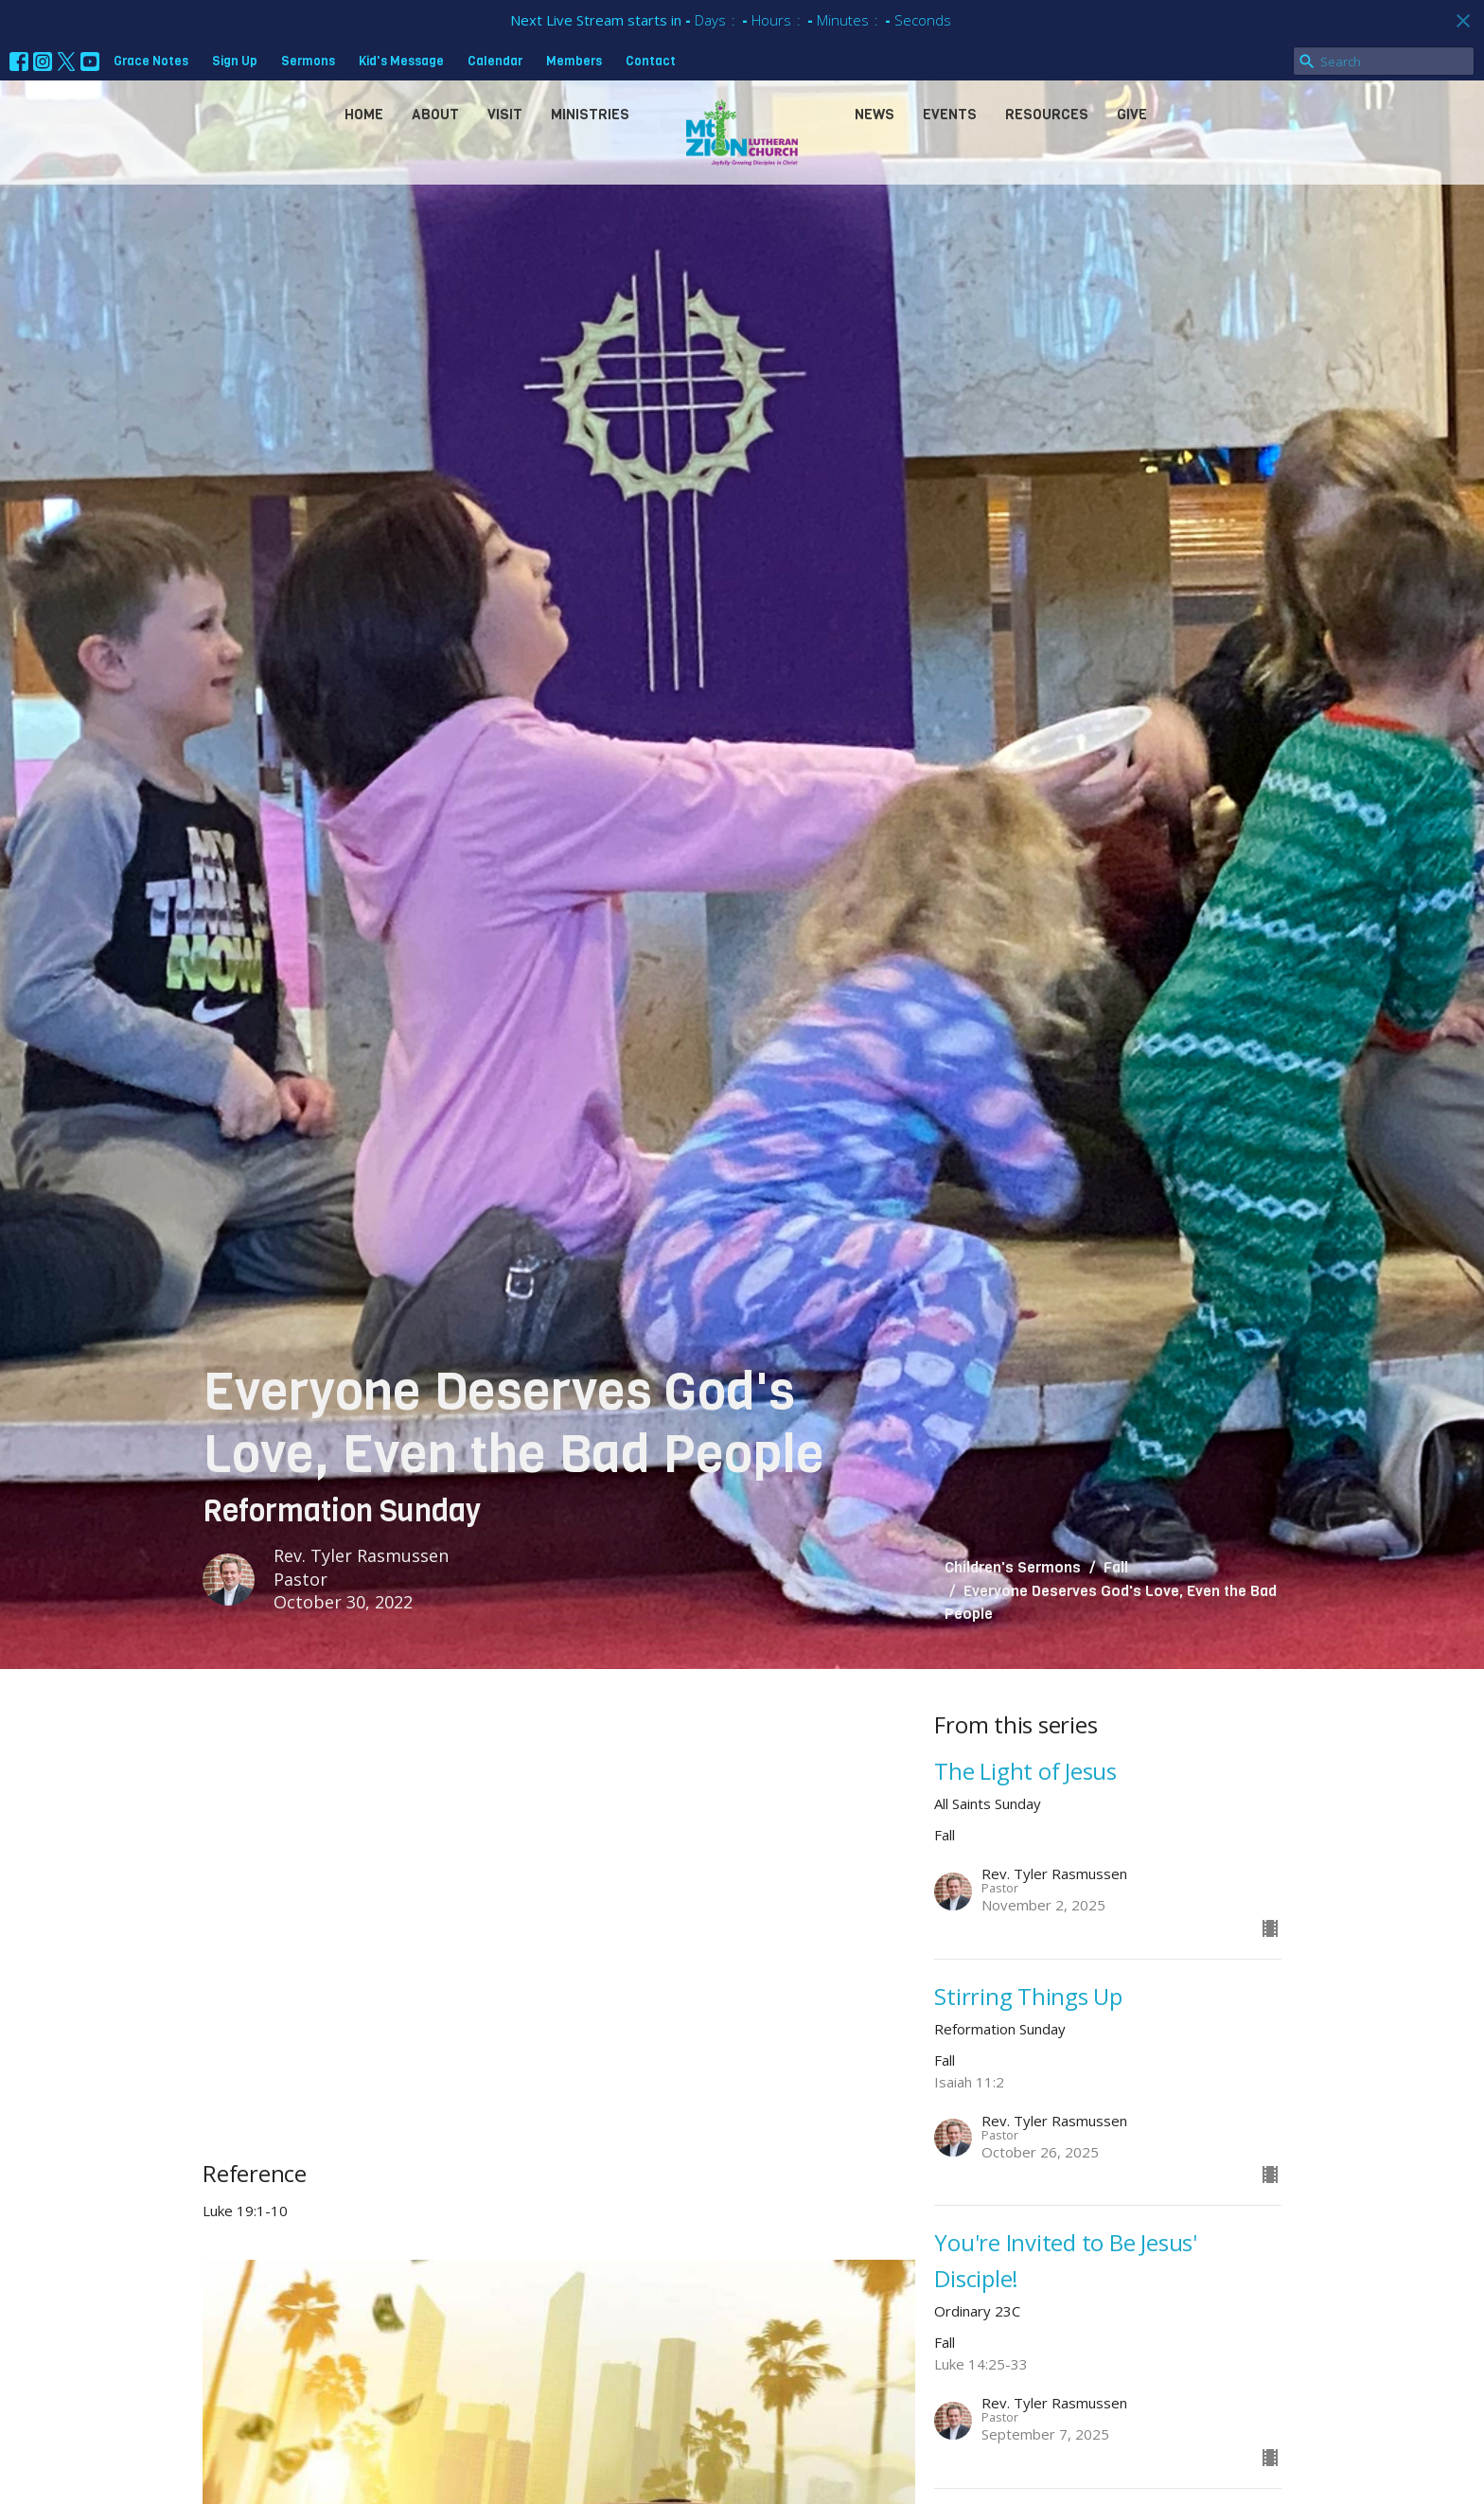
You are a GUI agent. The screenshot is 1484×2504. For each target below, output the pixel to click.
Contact (651, 61)
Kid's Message (401, 61)
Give (1132, 114)
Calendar (495, 61)
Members (574, 61)
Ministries (590, 114)
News (874, 114)
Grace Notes (151, 61)
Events (950, 114)
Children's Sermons (1013, 1567)
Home (363, 114)
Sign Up (234, 61)
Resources (1046, 114)
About (435, 114)
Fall (1116, 1567)
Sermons (308, 61)
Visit (504, 114)
